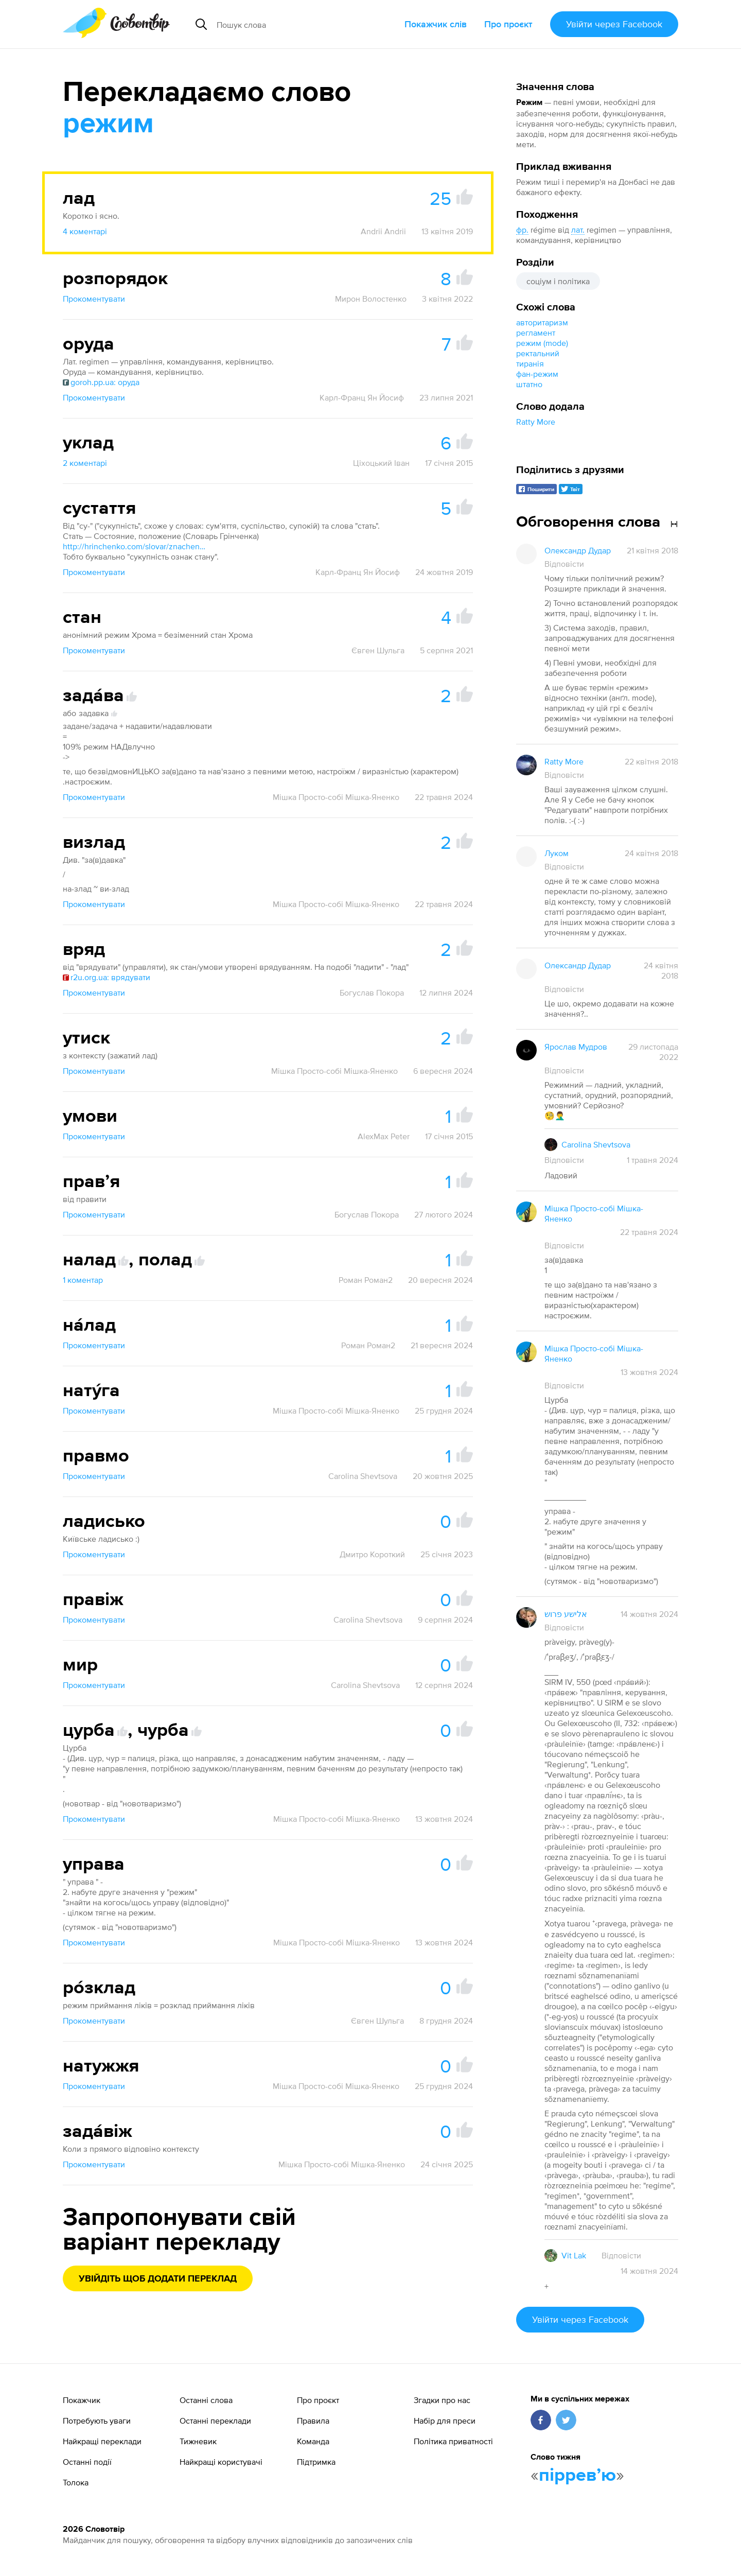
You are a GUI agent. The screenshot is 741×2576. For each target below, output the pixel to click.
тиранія (530, 363)
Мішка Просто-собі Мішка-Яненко (336, 797)
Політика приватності (453, 2441)
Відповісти (564, 563)
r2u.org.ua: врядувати (106, 977)
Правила (313, 2420)
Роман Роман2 (366, 1279)
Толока (76, 2482)
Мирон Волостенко (371, 298)
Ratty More (535, 421)
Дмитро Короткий (372, 1554)
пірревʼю (577, 2475)
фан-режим (537, 373)
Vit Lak (573, 2255)
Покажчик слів (435, 24)
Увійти (614, 24)
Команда (313, 2441)
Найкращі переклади (102, 2441)
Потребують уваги (97, 2420)
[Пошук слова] (295, 24)
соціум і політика (558, 281)
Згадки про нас (442, 2400)
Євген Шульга (377, 650)
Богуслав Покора (372, 992)
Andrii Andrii (383, 231)
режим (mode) (542, 342)
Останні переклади (215, 2420)
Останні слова (206, 2400)
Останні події (87, 2461)
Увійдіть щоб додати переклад (158, 2279)
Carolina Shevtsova (362, 1476)
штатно (529, 384)
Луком (556, 853)
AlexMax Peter (384, 1136)
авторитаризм (542, 322)
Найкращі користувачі (221, 2461)
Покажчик (81, 2400)
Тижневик (198, 2441)
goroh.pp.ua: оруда (101, 382)
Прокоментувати (94, 298)
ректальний (537, 353)
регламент (535, 332)
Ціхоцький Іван (381, 462)
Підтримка (316, 2461)
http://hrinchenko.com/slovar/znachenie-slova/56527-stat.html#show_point (135, 546)
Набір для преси (444, 2420)
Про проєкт (508, 24)
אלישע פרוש (565, 1613)
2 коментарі (85, 462)
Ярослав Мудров (575, 1046)
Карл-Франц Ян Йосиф (362, 397)
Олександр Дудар (577, 550)
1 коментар (83, 1279)
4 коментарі (85, 231)
